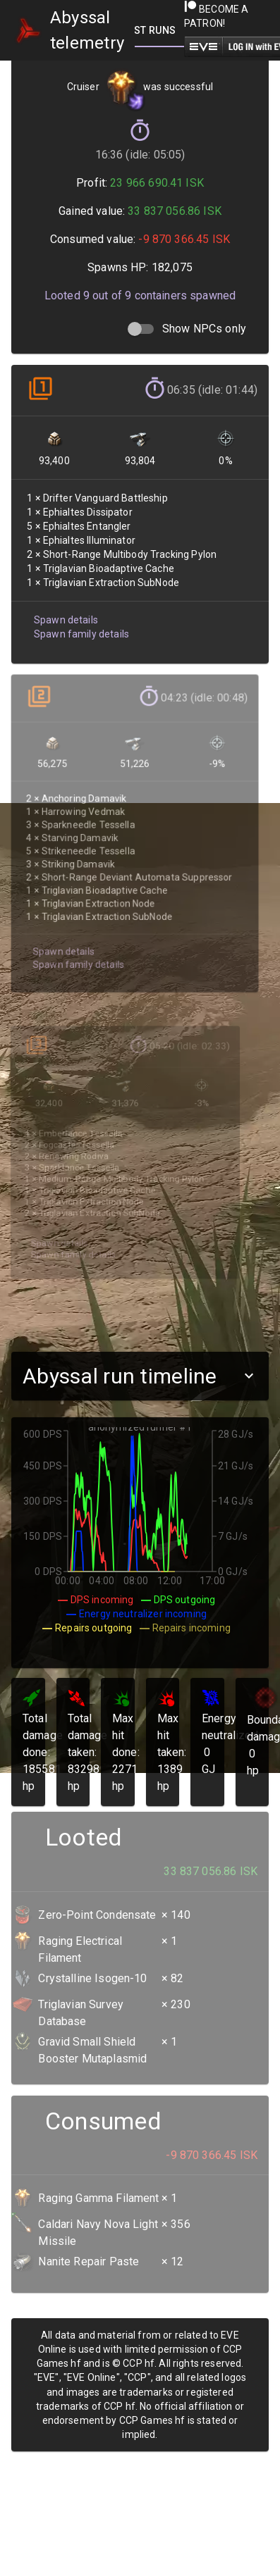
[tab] (159, 30)
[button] (140, 1376)
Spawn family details (81, 629)
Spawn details (65, 615)
